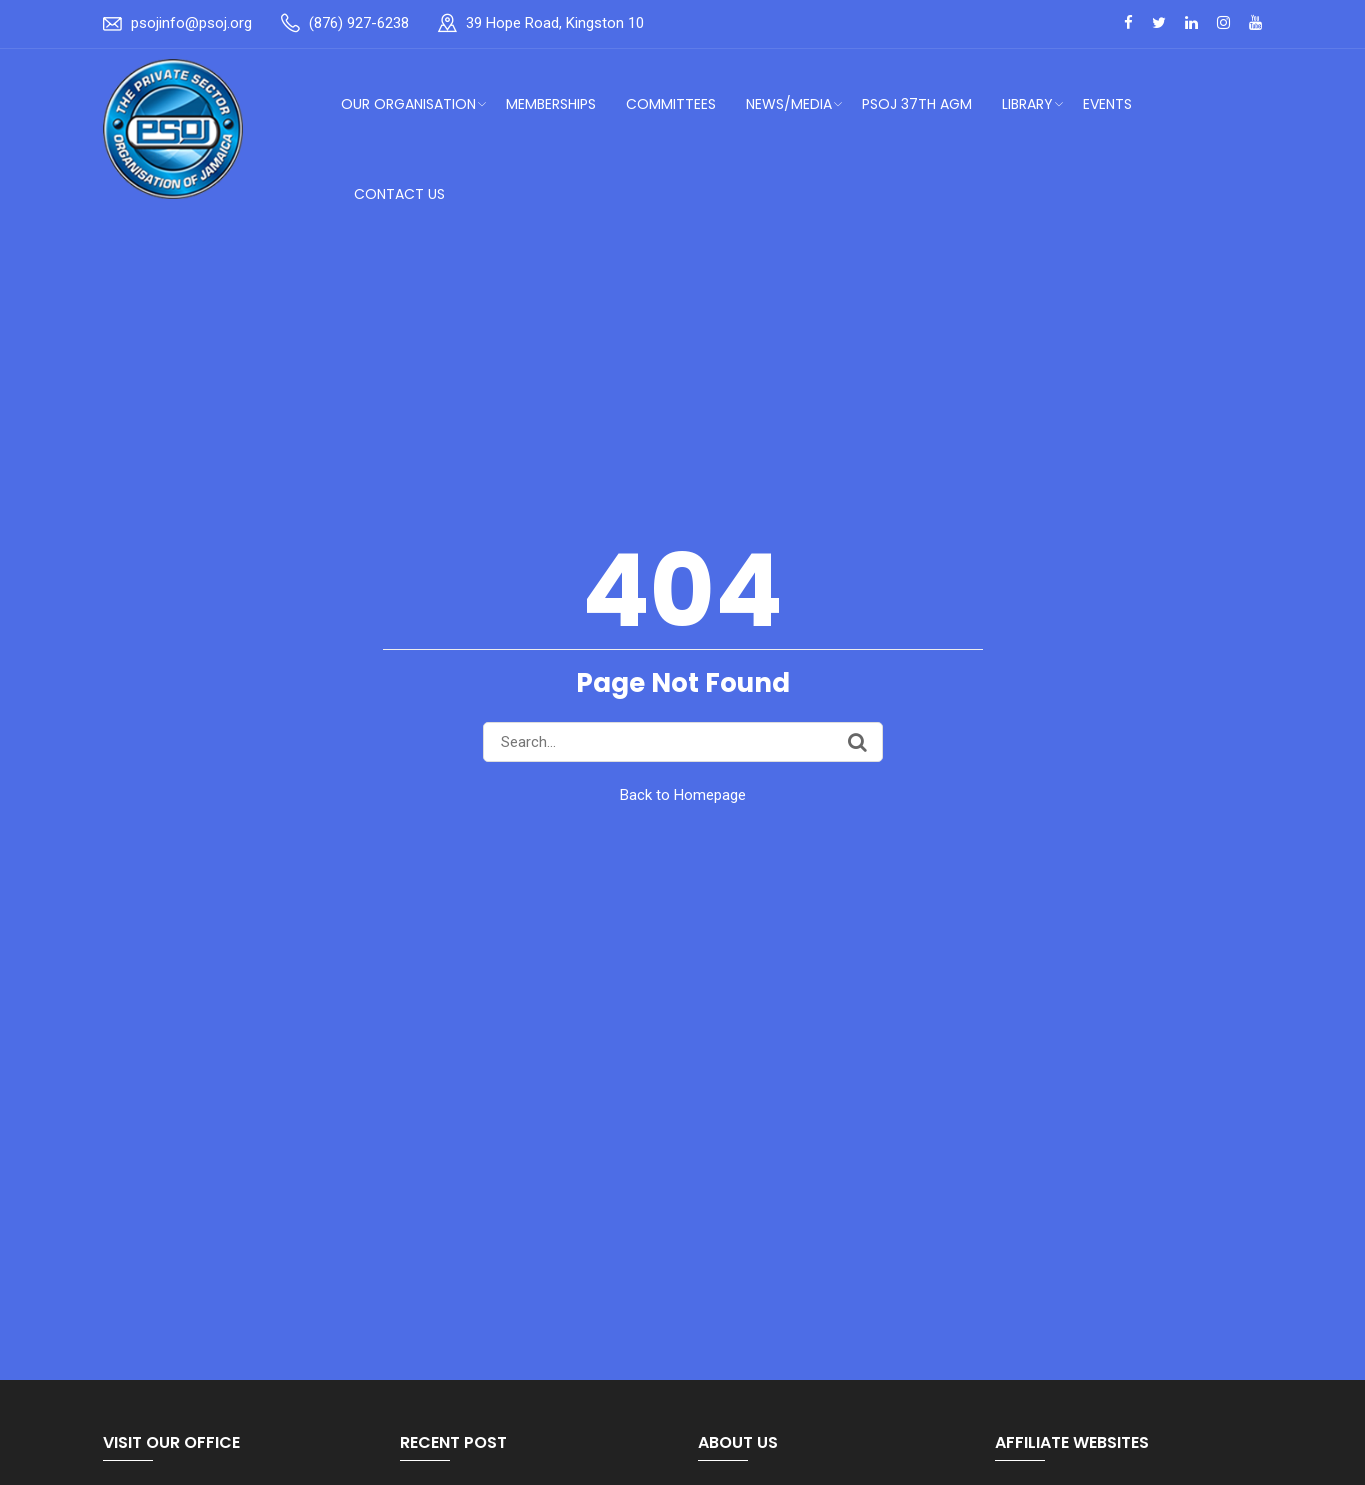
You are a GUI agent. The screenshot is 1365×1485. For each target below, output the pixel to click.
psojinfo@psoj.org (191, 23)
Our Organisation (408, 104)
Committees (671, 104)
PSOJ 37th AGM (917, 104)
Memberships (551, 104)
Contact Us (399, 194)
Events (1107, 104)
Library (1027, 104)
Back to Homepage (683, 795)
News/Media (789, 104)
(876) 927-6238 (359, 23)
